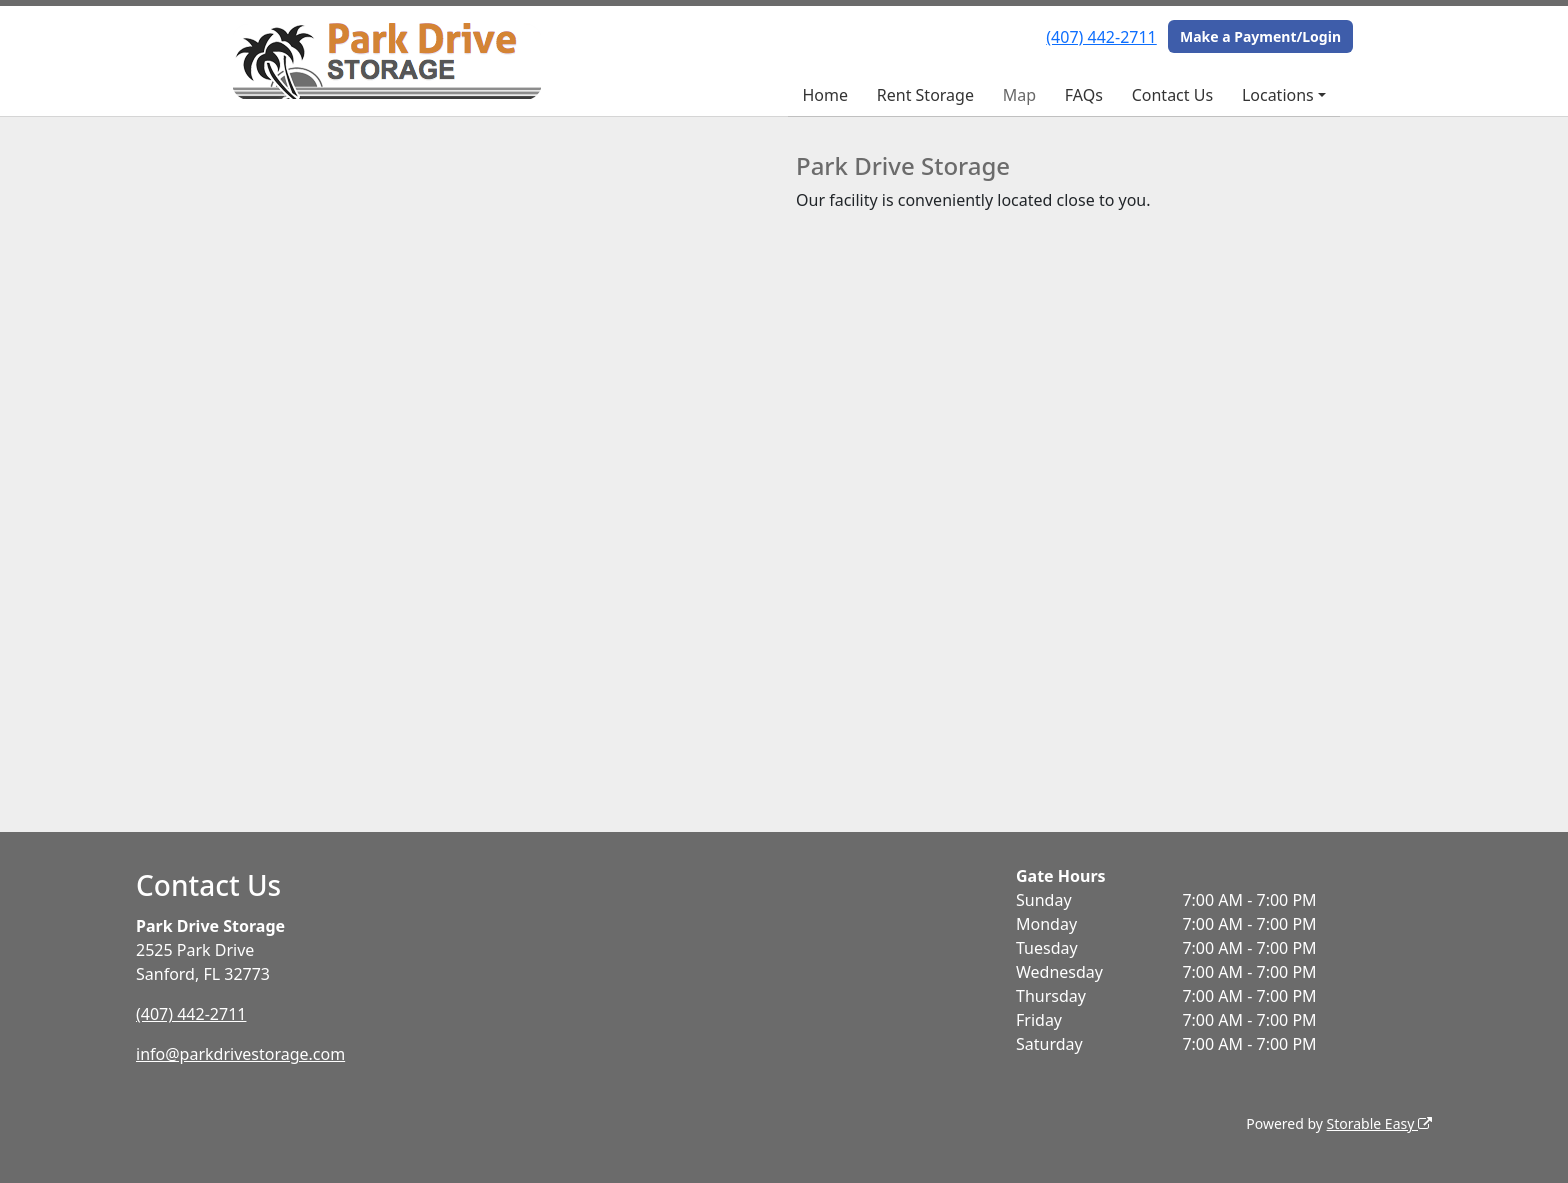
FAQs (1084, 95)
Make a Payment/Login (1260, 36)
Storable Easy (1379, 1123)
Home (825, 95)
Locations (1278, 95)
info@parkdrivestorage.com (240, 1054)
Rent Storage (925, 95)
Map (1019, 95)
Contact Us (1172, 95)
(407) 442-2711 (1101, 37)
